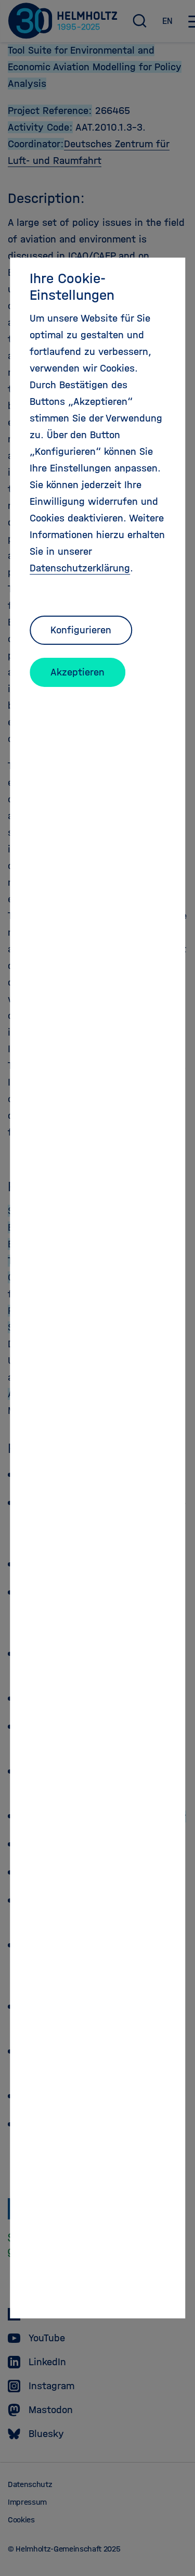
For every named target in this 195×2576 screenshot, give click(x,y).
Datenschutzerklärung (80, 568)
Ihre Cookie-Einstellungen (72, 286)
